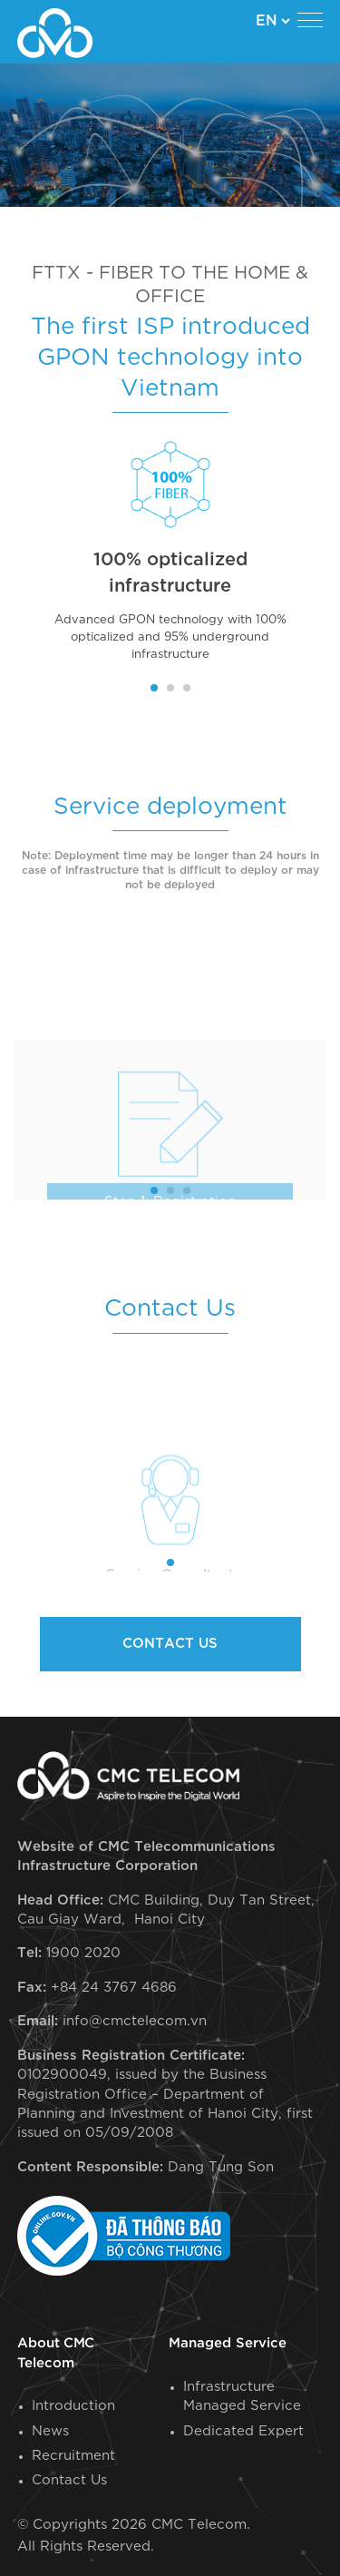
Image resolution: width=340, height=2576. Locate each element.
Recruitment (73, 2456)
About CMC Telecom (55, 2352)
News (50, 2431)
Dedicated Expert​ (243, 2431)
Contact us (170, 1643)
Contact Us (69, 2480)
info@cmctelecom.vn (135, 2021)
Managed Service (228, 2343)
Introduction (73, 2406)
